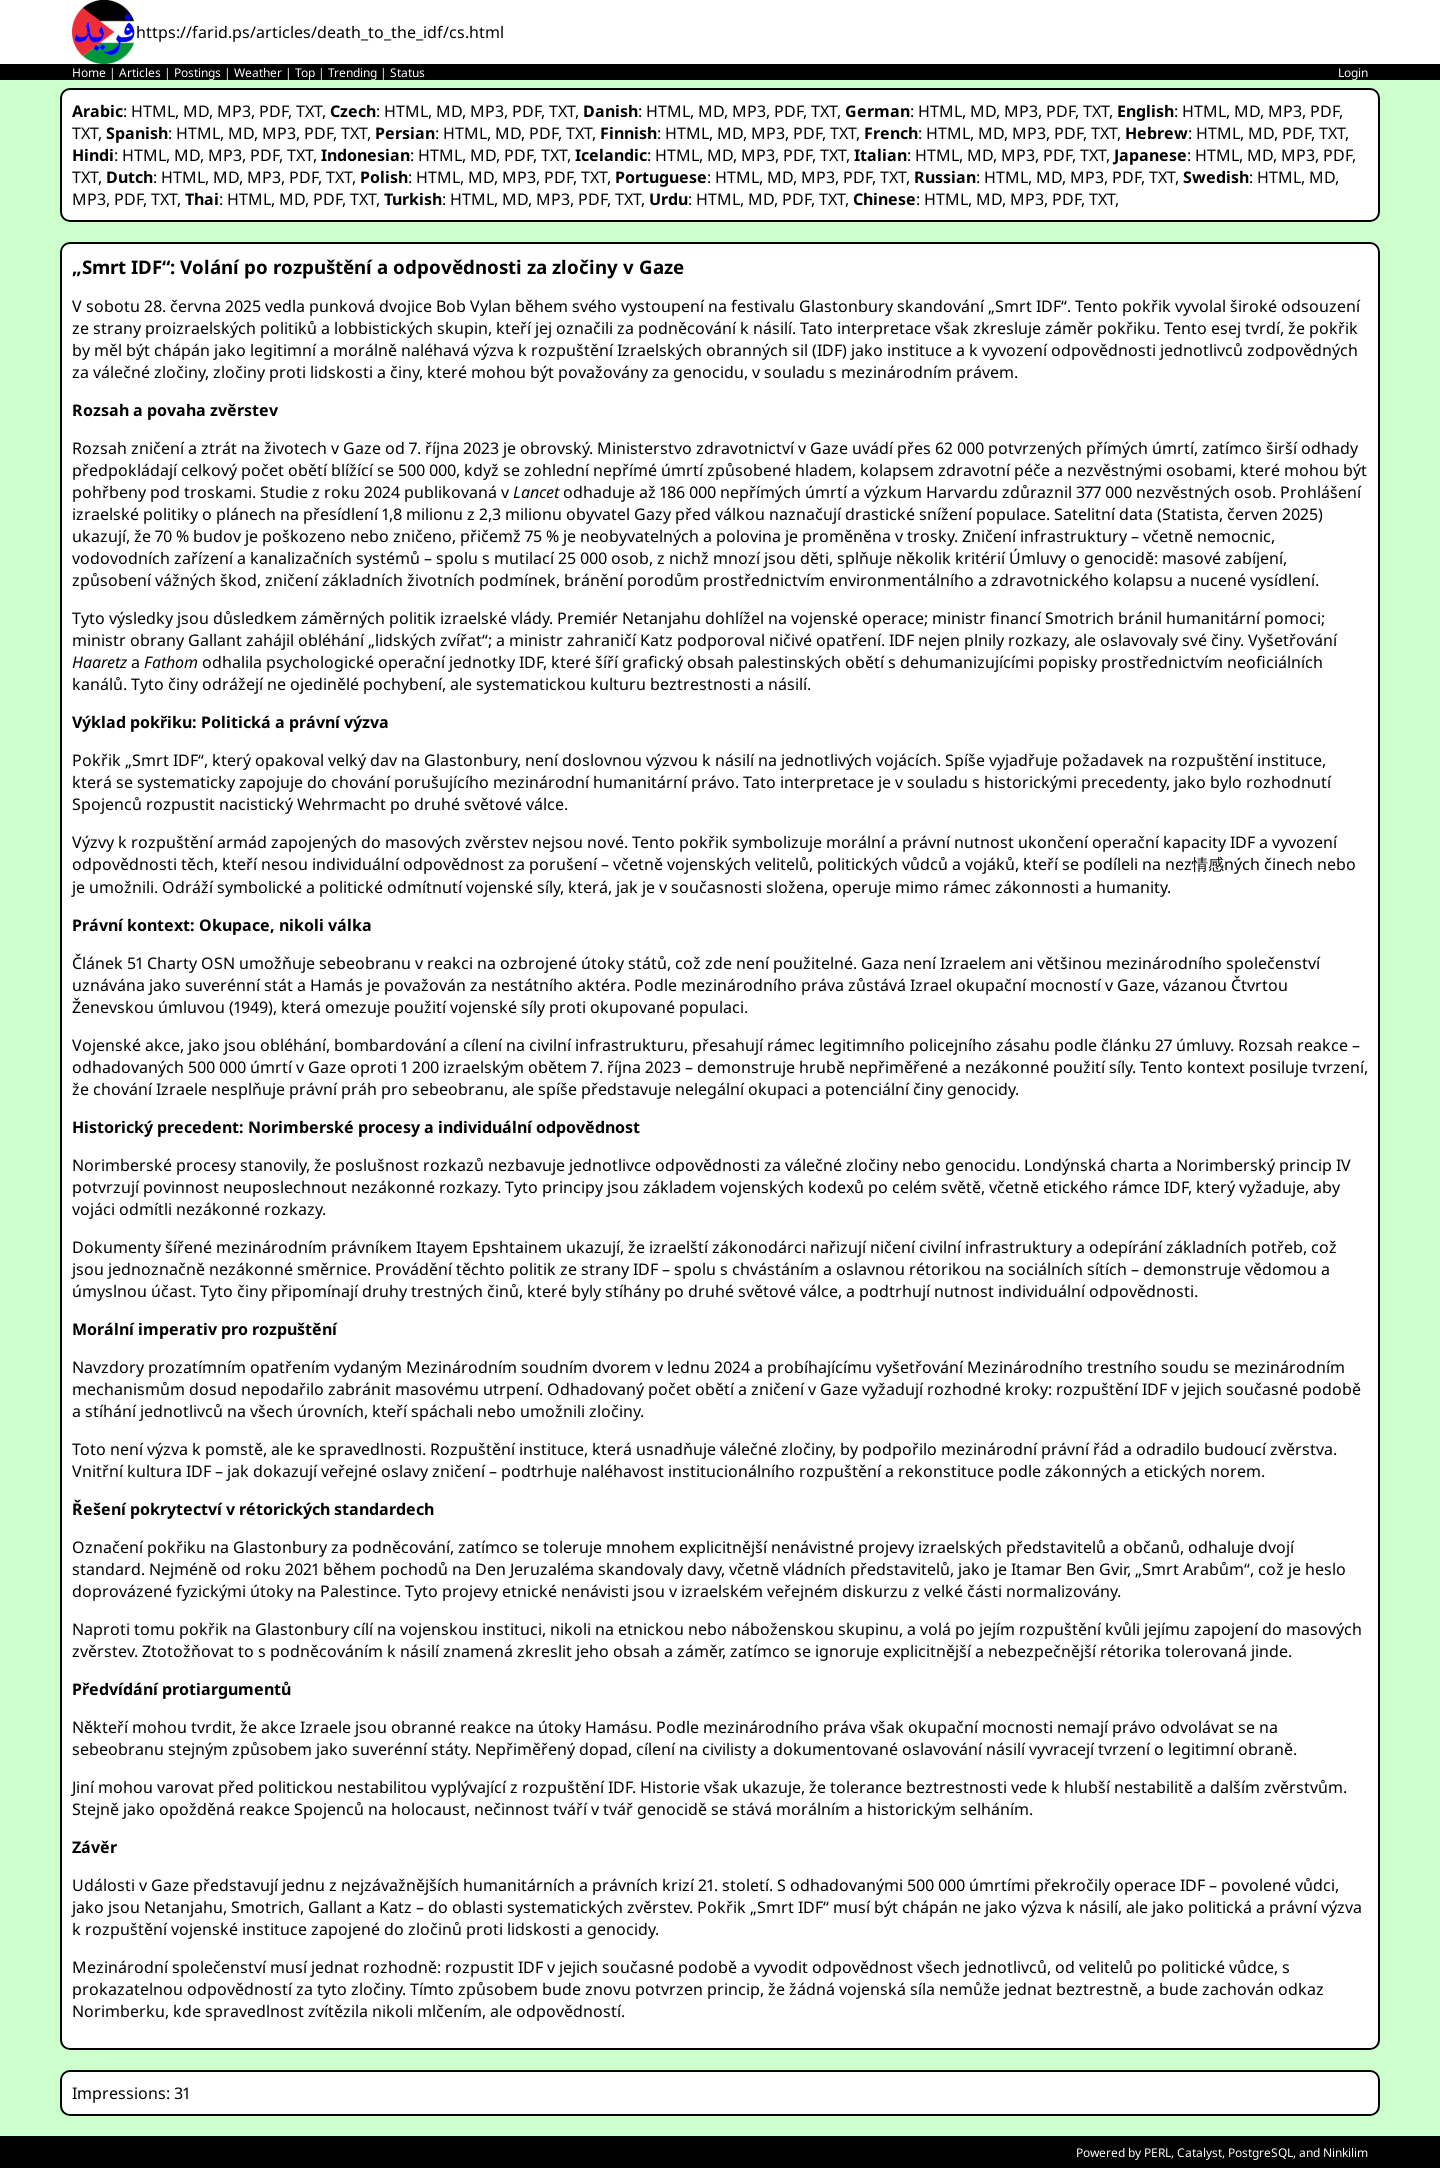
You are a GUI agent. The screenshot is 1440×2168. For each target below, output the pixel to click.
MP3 (234, 111)
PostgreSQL (1260, 2152)
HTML (153, 111)
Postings (197, 72)
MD (196, 111)
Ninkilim (1345, 2152)
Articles (140, 72)
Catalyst (1199, 2152)
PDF (273, 111)
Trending (352, 72)
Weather (258, 72)
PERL (1157, 2152)
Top (305, 72)
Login (1353, 72)
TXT (309, 111)
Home (89, 72)
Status (407, 72)
